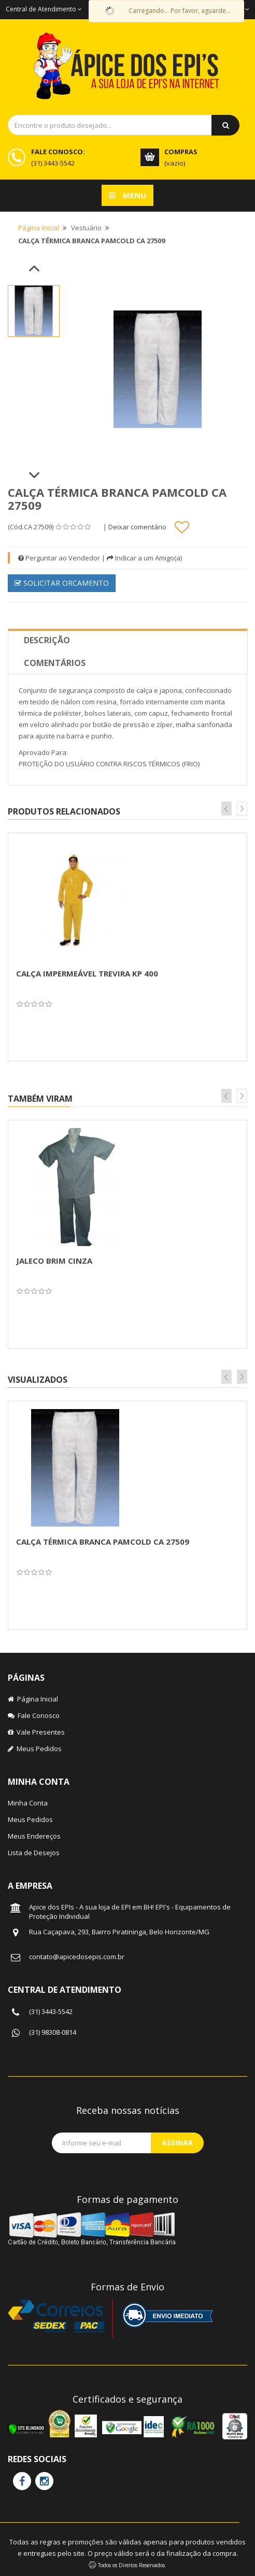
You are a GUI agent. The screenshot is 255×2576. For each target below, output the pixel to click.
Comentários (55, 663)
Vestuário (86, 227)
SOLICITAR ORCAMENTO (62, 583)
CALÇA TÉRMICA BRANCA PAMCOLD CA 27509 (102, 1541)
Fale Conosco (34, 1715)
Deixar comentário (137, 526)
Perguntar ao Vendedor (59, 557)
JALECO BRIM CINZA (54, 1260)
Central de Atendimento (44, 9)
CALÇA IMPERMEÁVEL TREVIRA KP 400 (87, 973)
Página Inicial (38, 227)
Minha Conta (28, 1803)
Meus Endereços (34, 1836)
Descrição (47, 640)
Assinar (177, 2143)
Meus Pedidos (35, 1748)
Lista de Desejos (34, 1852)
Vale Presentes (36, 1732)
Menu (127, 195)
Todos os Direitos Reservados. (132, 2565)
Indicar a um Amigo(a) (144, 557)
